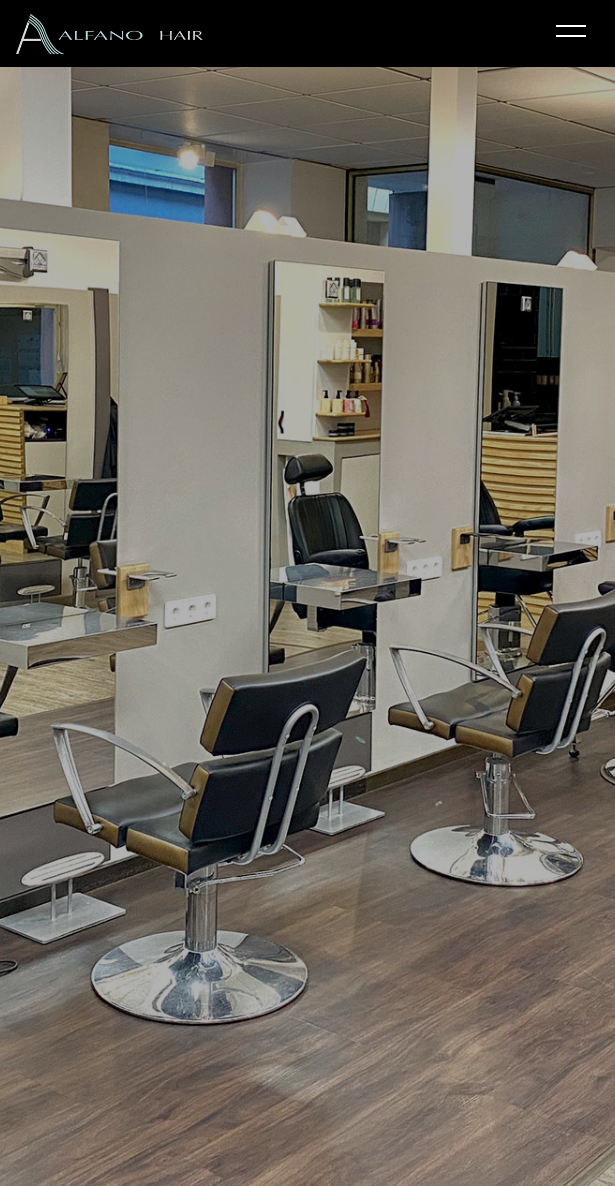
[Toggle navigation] (571, 33)
